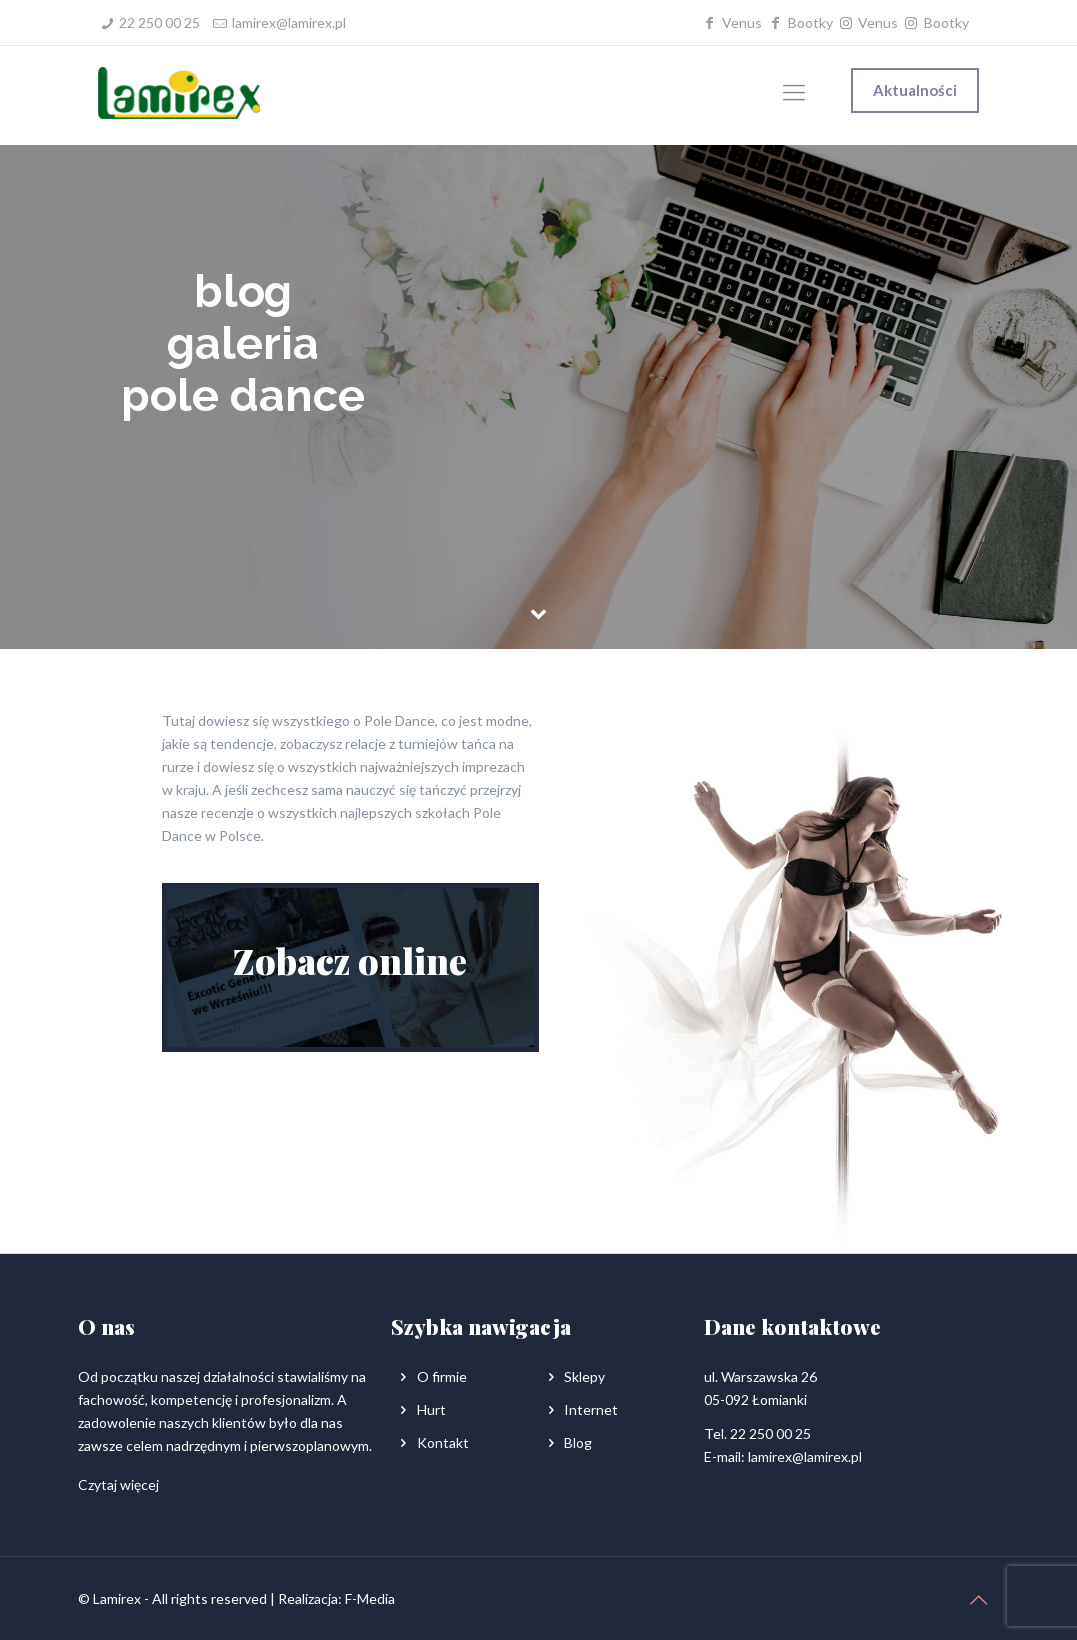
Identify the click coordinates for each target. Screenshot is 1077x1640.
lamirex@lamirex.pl (289, 22)
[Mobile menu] (794, 92)
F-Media (370, 1598)
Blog (578, 1442)
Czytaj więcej (118, 1484)
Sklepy (584, 1376)
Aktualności (915, 90)
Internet (591, 1409)
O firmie (442, 1376)
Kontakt (443, 1442)
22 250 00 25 (159, 22)
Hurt (431, 1409)
